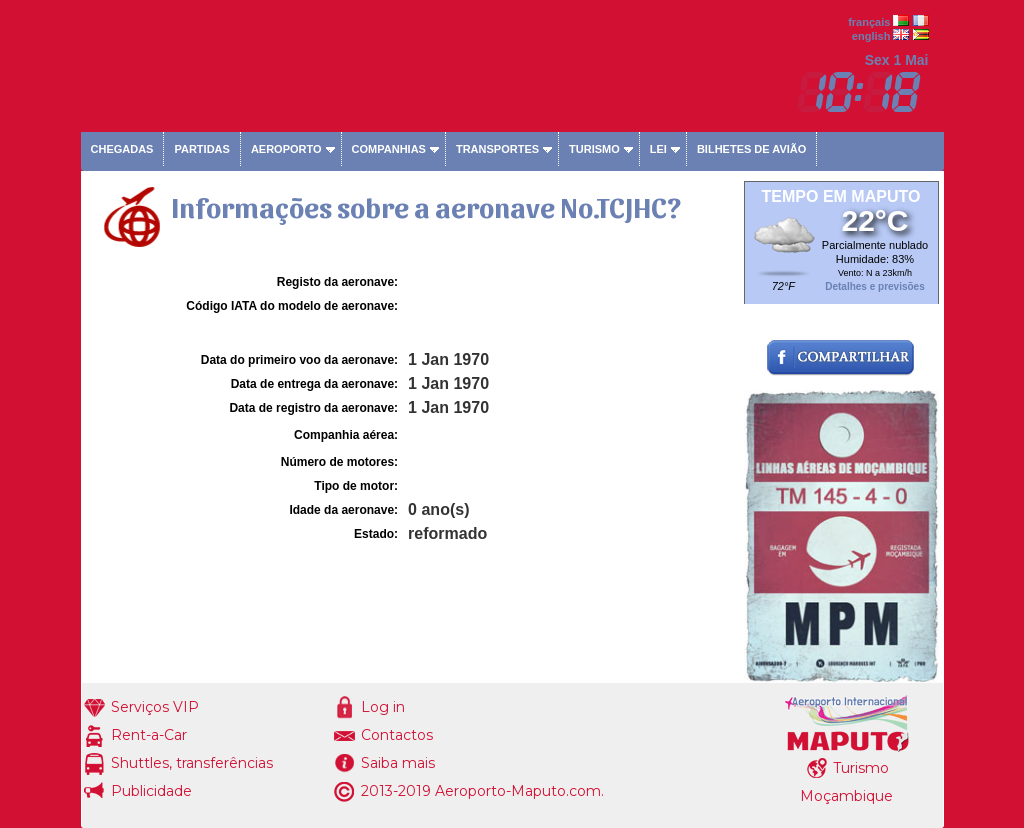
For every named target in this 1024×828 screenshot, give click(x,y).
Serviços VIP (155, 707)
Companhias (389, 149)
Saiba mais (398, 763)
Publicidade (151, 791)
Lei (658, 149)
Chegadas (122, 149)
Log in (383, 707)
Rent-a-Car (149, 735)
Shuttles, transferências (192, 763)
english (871, 36)
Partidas (201, 149)
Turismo (594, 149)
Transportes (497, 149)
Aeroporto (286, 149)
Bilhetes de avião (751, 149)
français (869, 22)
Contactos (397, 735)
